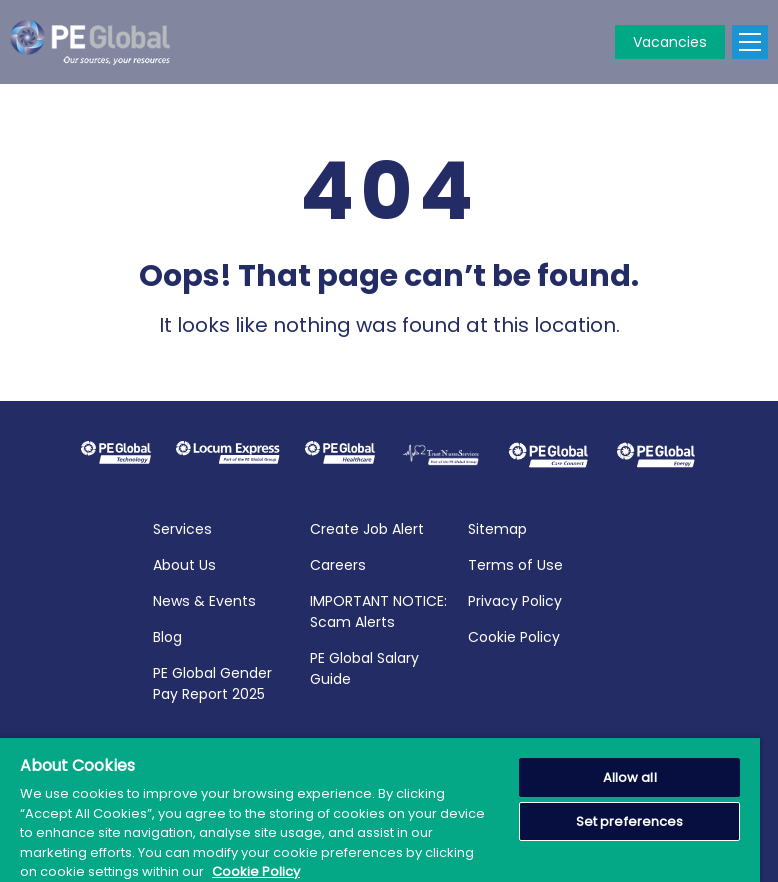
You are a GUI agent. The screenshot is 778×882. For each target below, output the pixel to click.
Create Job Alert (367, 527)
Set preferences (630, 821)
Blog (167, 635)
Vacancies (670, 42)
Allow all (630, 777)
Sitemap (497, 527)
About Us (184, 563)
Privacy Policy (515, 599)
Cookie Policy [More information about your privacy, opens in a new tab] (256, 871)
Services (182, 527)
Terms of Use (515, 563)
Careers (338, 563)
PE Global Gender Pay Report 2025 (212, 681)
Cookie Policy (514, 635)
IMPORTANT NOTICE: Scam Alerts (378, 609)
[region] (380, 810)
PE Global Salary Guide (364, 666)
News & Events (204, 599)
